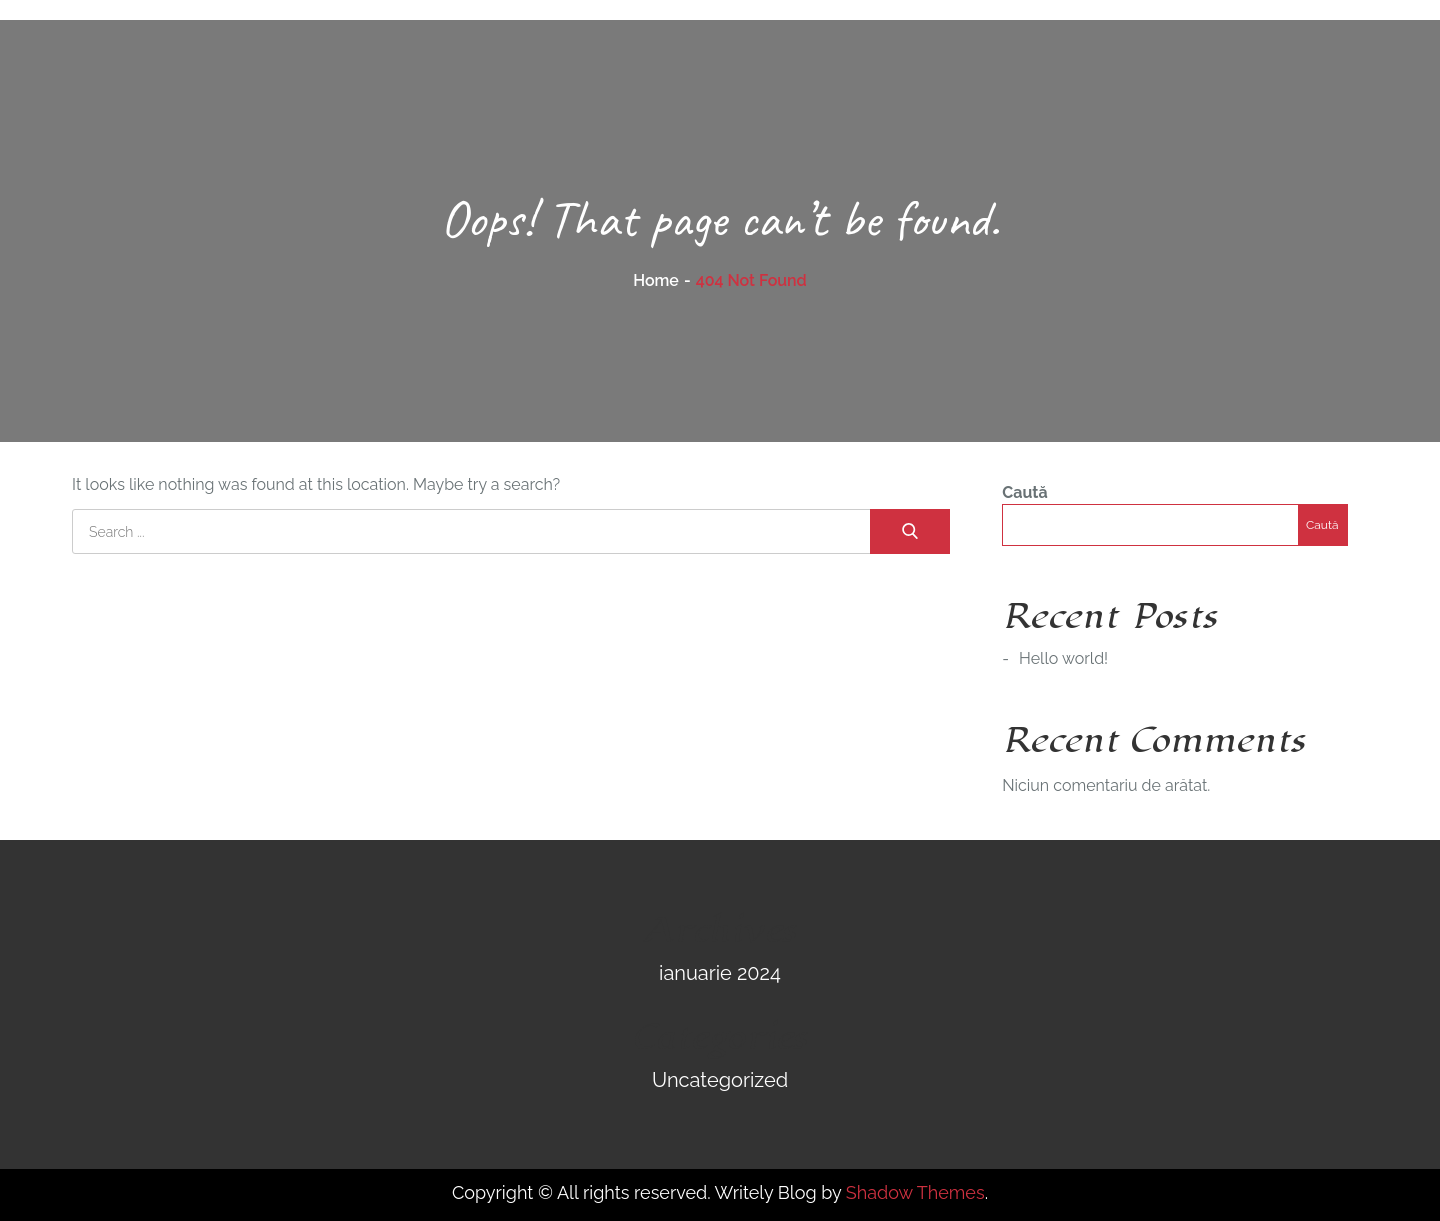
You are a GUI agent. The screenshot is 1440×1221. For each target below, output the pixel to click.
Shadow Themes (915, 1192)
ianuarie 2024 (720, 973)
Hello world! (1063, 658)
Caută (1024, 492)
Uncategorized (720, 1080)
